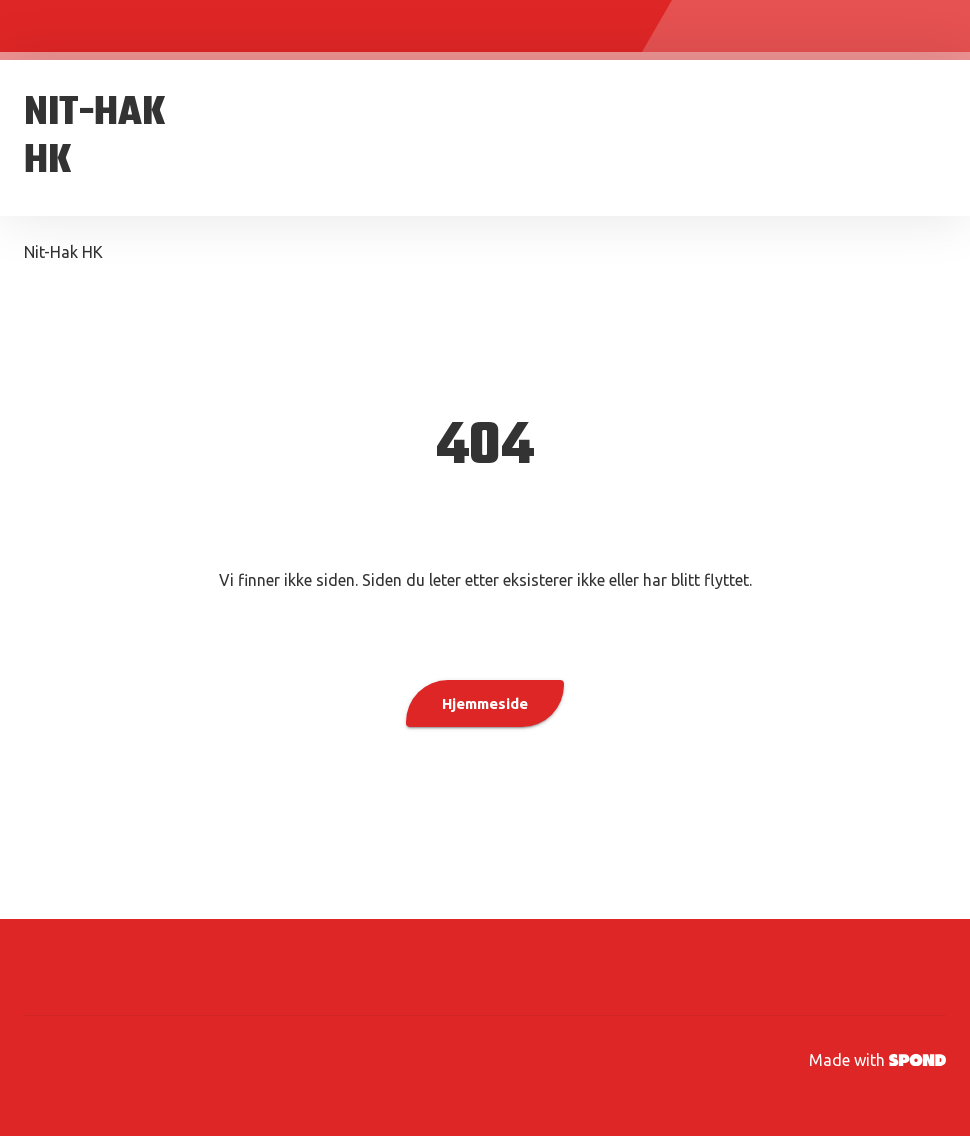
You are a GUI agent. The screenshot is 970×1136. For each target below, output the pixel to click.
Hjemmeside (485, 703)
